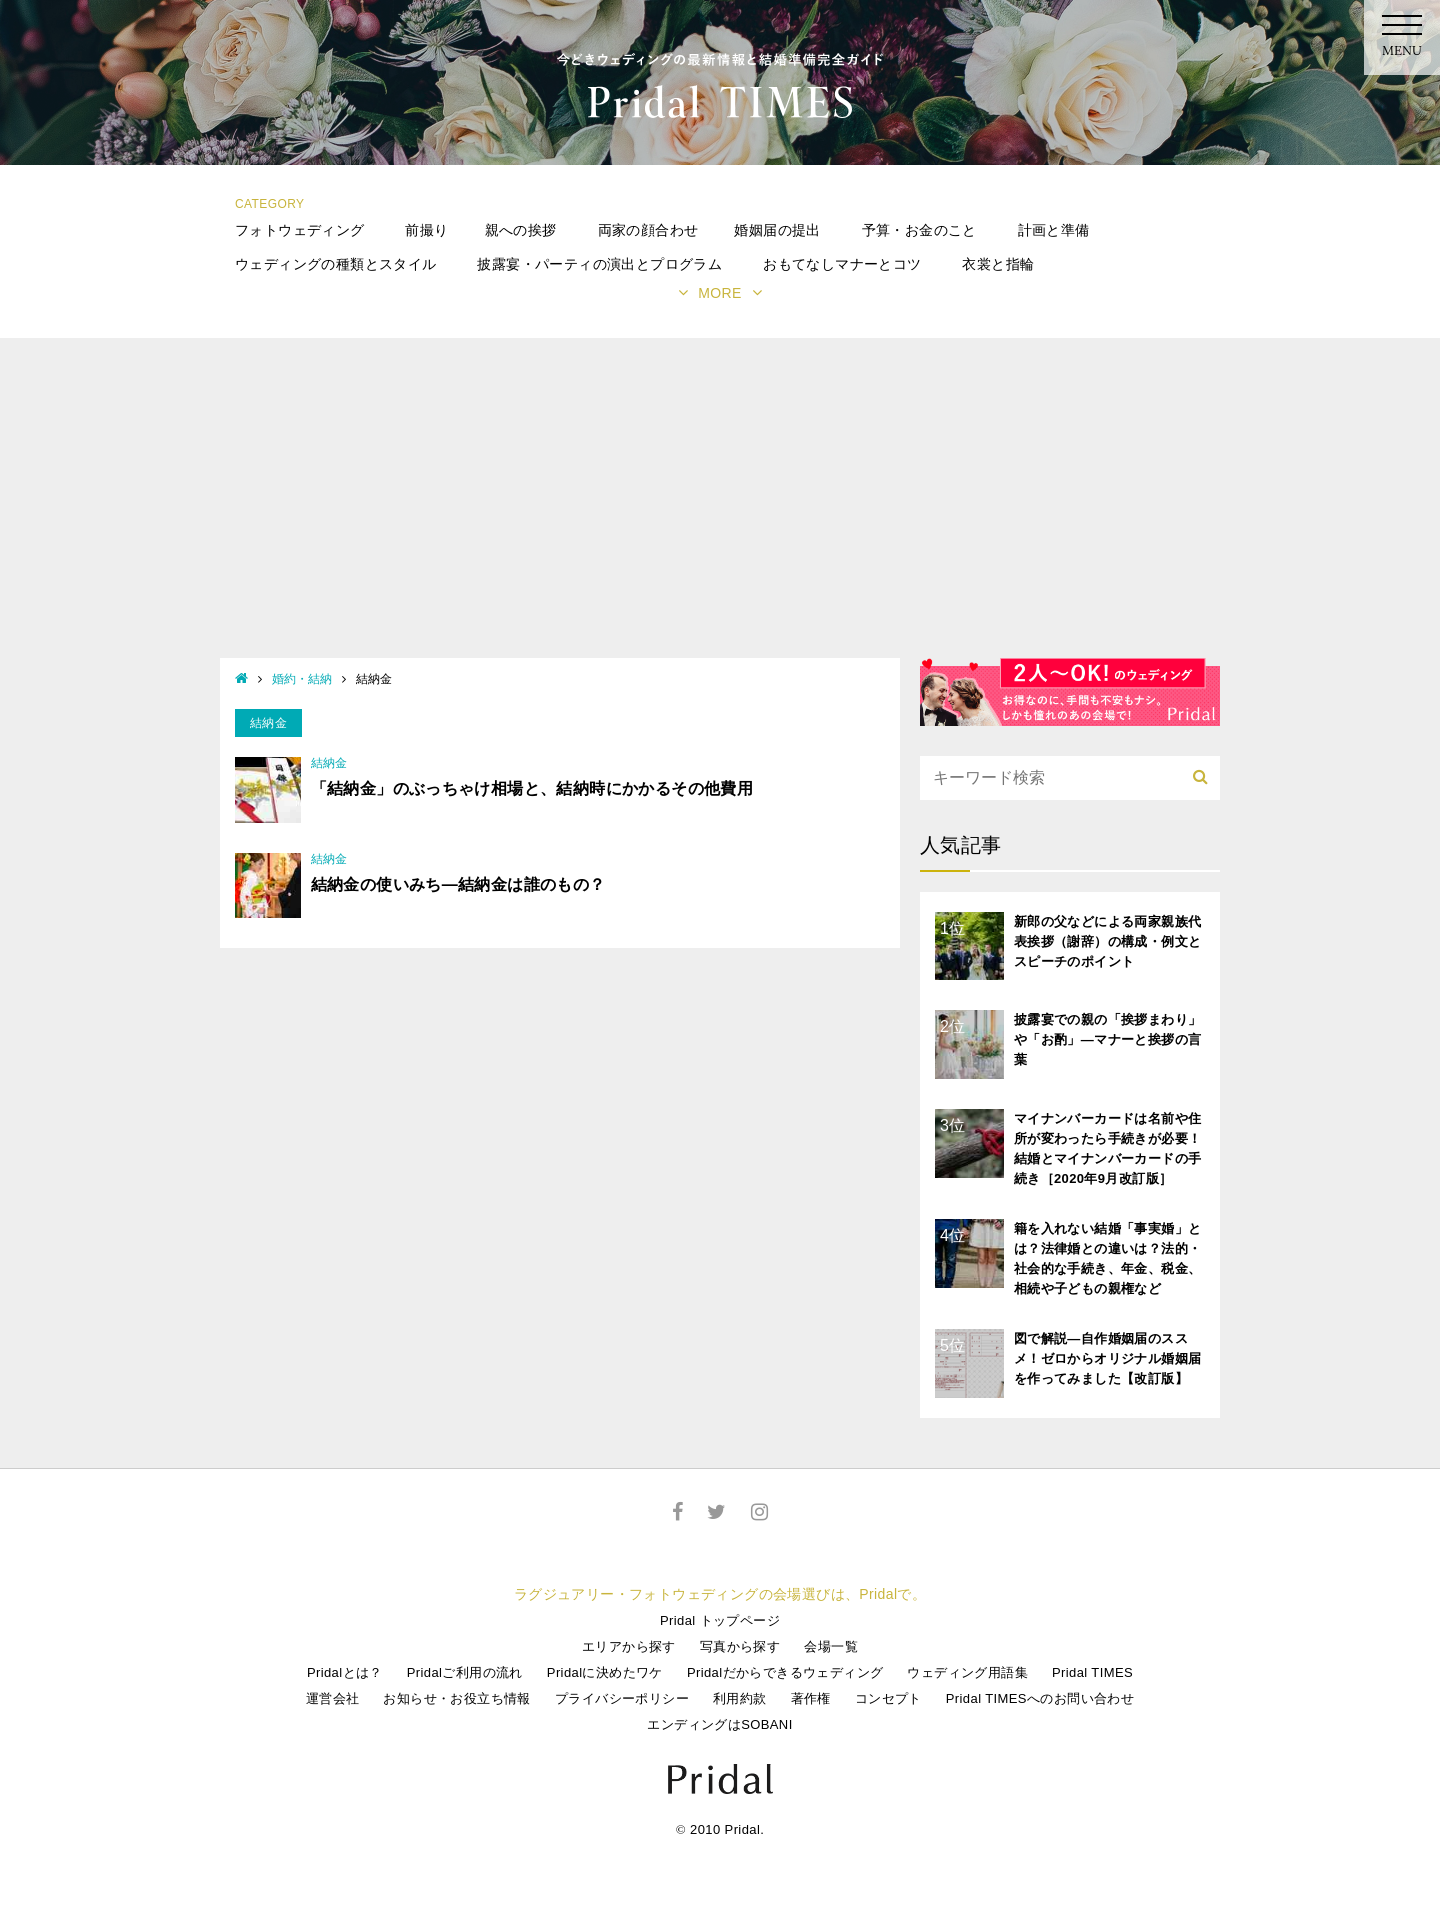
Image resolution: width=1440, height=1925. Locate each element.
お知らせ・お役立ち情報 (456, 1698)
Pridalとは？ (345, 1672)
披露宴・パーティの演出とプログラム (599, 264)
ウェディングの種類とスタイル (336, 264)
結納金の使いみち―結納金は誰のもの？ (458, 884)
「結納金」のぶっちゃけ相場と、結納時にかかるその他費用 (532, 788)
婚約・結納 (302, 679)
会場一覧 (831, 1646)
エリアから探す (629, 1646)
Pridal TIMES (1092, 1672)
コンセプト (888, 1698)
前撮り (426, 230)
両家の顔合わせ (648, 230)
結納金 (329, 763)
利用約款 (740, 1698)
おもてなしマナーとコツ (842, 264)
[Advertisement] (720, 508)
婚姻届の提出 (777, 230)
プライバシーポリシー (622, 1698)
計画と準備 (1054, 230)
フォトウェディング (300, 230)
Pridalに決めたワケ (605, 1672)
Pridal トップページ (720, 1620)
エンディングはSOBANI (719, 1724)
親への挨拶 (521, 230)
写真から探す (740, 1646)
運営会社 (333, 1698)
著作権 (811, 1698)
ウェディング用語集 (967, 1672)
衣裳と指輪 (998, 264)
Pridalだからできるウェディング (785, 1672)
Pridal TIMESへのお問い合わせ (1040, 1698)
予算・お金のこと (919, 230)
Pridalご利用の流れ (465, 1672)
